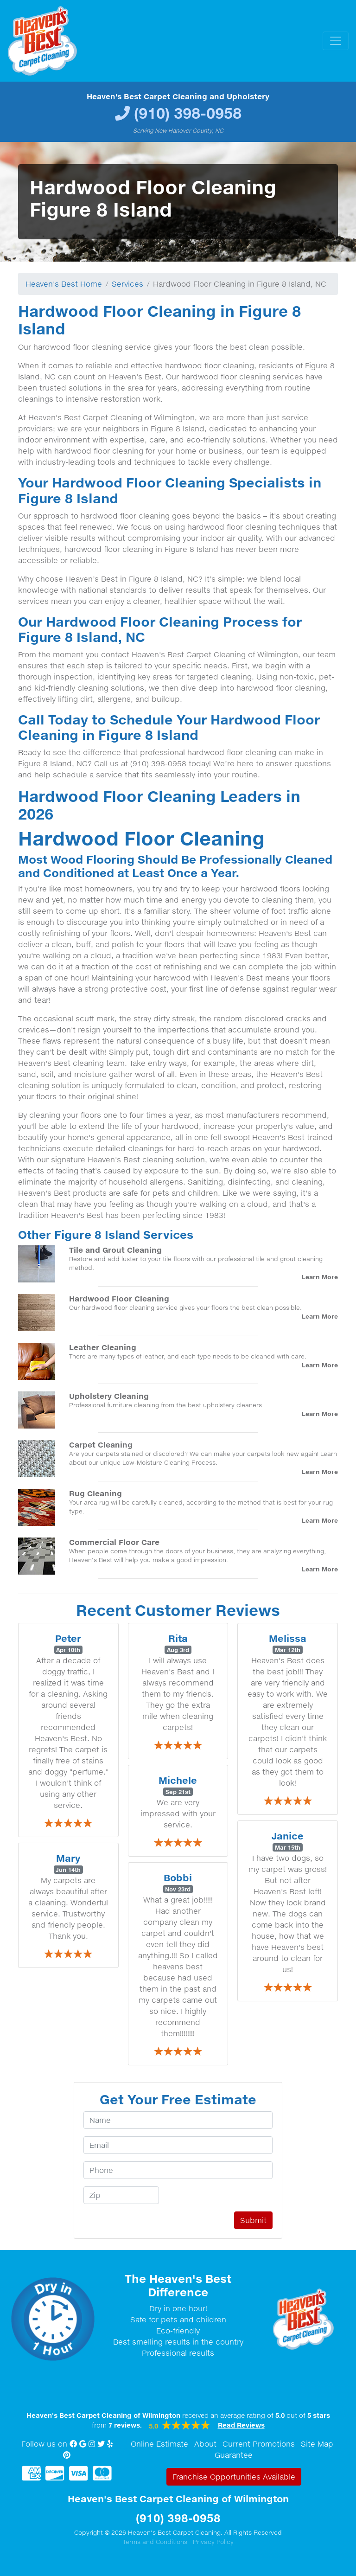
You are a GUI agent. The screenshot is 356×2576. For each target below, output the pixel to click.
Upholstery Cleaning (109, 1396)
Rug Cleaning (95, 1493)
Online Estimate (159, 2443)
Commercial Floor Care (114, 1542)
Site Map (317, 2443)
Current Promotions (258, 2443)
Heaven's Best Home (63, 283)
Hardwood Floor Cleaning (119, 1298)
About (205, 2443)
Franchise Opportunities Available (233, 2476)
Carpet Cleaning (101, 1444)
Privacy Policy (213, 2541)
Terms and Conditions (155, 2541)
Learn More (320, 1277)
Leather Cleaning (102, 1347)
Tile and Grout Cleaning (115, 1250)
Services (127, 283)
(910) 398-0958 (188, 112)
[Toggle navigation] (336, 41)
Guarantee (234, 2455)
